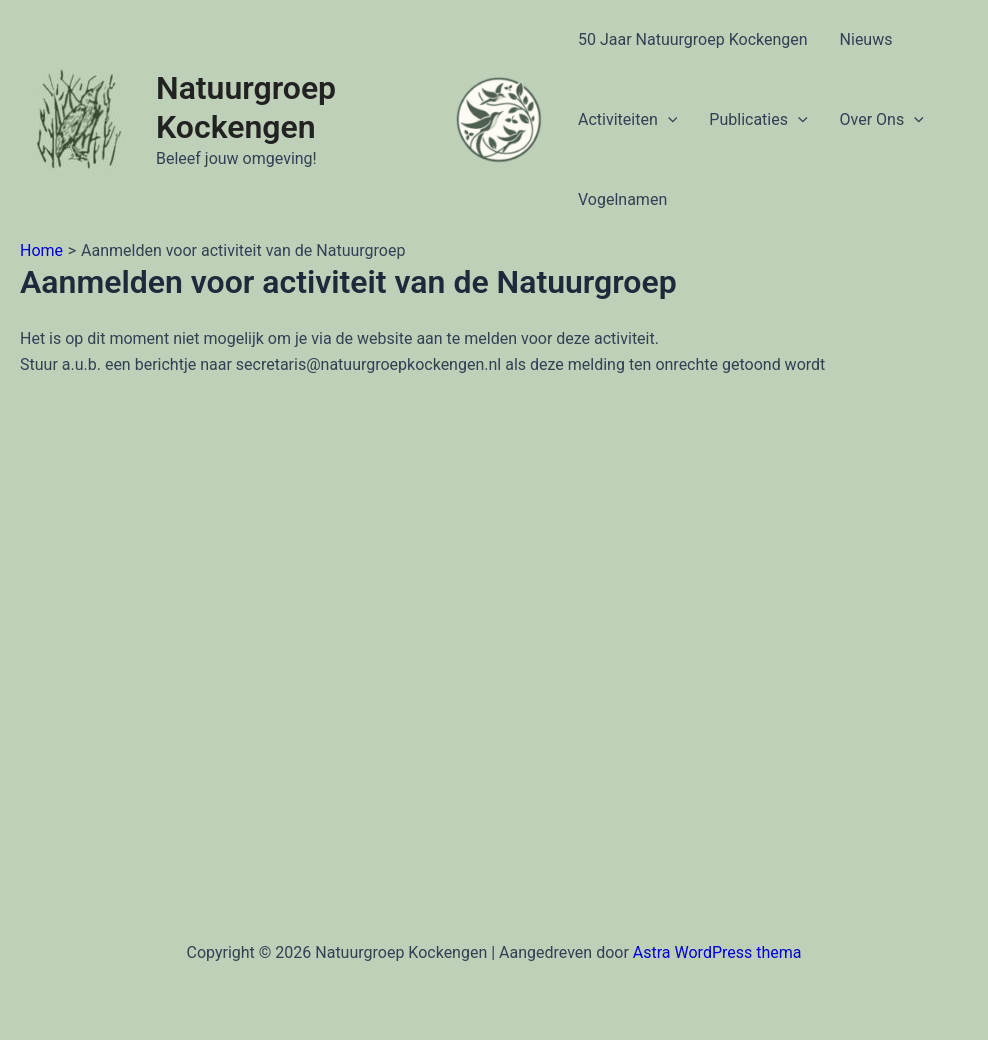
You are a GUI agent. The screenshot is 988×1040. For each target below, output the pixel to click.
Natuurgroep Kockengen (246, 107)
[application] (668, 120)
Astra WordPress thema (717, 952)
